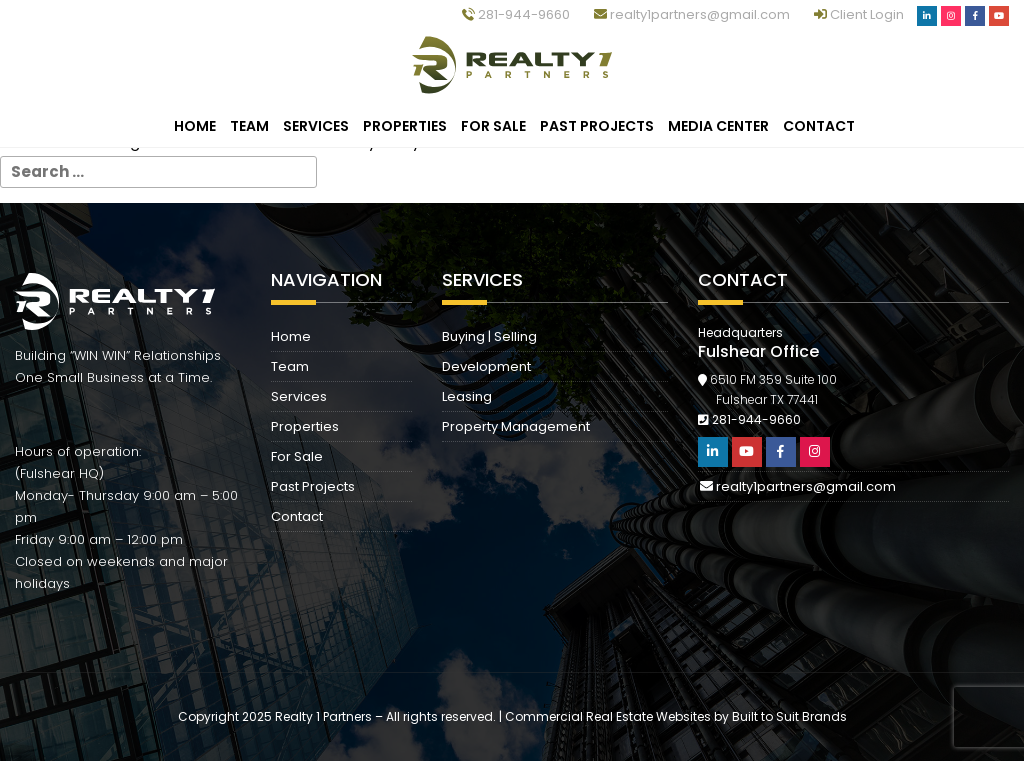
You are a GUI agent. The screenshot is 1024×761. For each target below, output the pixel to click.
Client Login (860, 14)
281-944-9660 (516, 14)
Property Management (516, 426)
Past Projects (597, 126)
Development (486, 366)
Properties (405, 126)
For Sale (493, 126)
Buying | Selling (489, 336)
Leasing (467, 396)
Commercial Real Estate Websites (608, 716)
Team (249, 126)
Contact (819, 126)
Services (316, 126)
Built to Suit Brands (789, 716)
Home (195, 126)
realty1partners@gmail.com (692, 14)
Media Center (718, 126)
